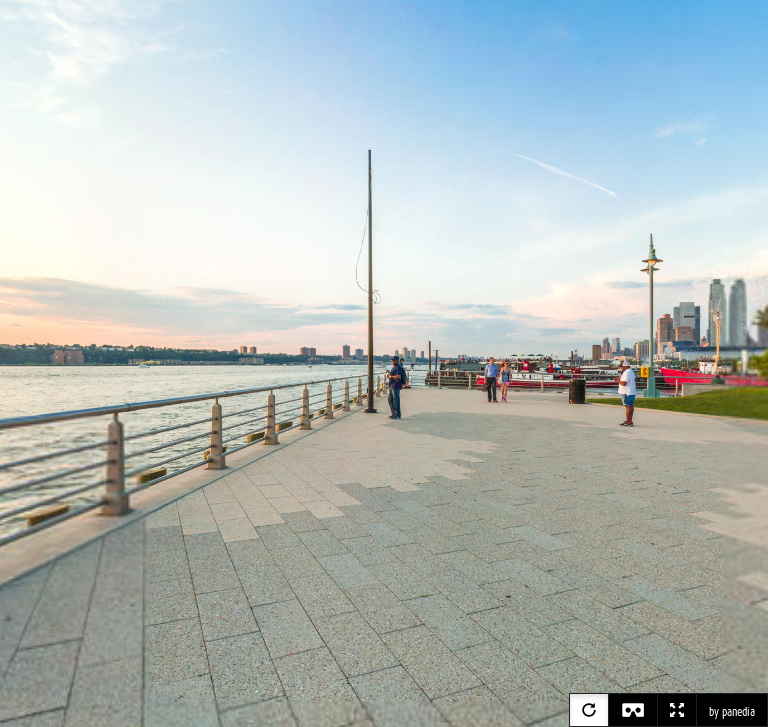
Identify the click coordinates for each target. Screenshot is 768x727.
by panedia (732, 712)
